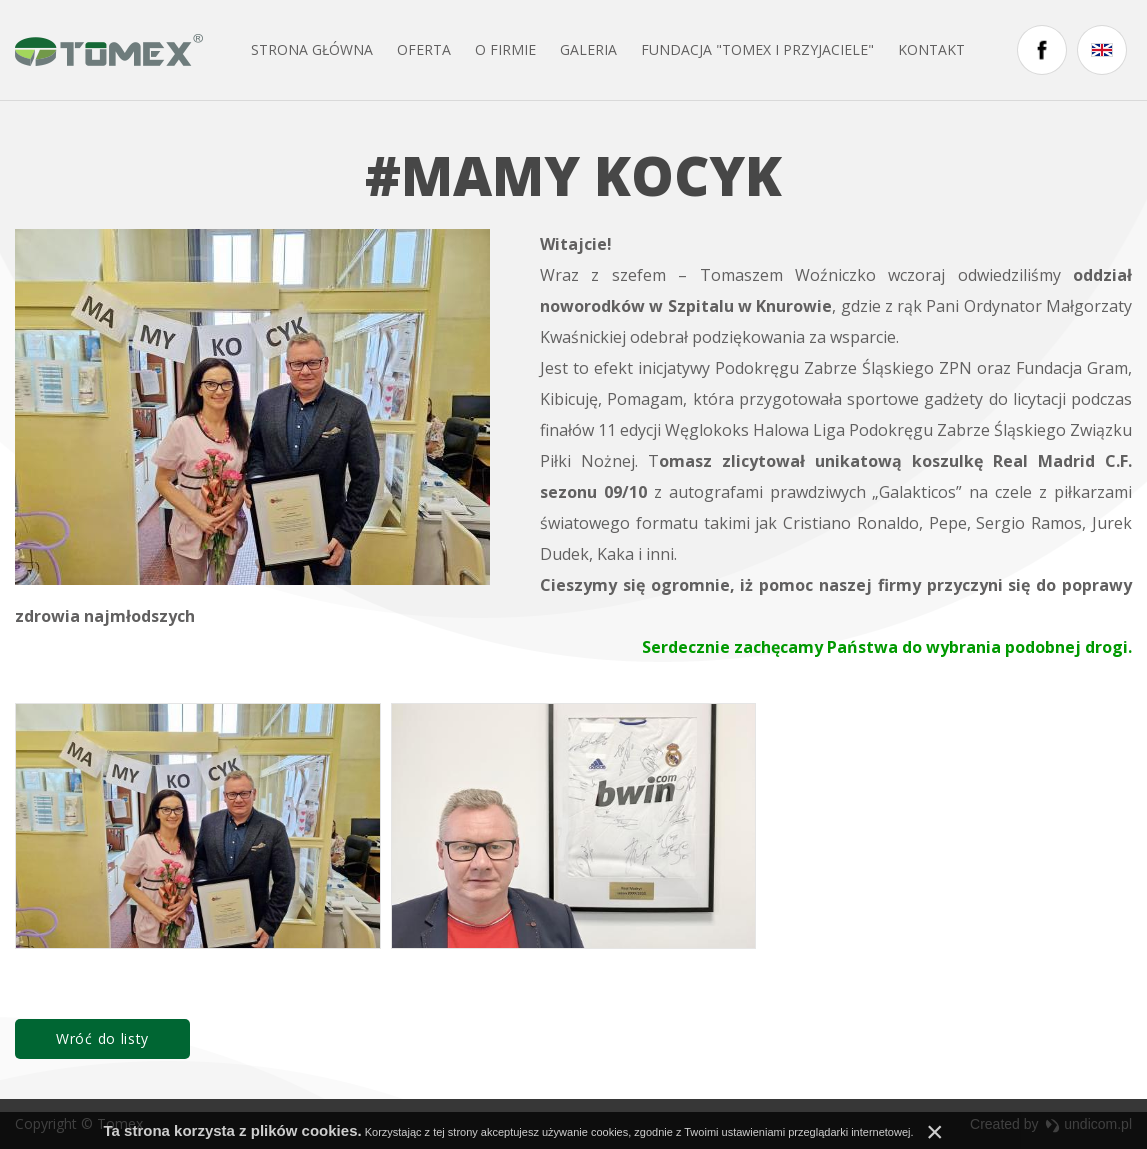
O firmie (505, 49)
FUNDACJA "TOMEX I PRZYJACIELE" (757, 49)
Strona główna (312, 49)
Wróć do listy (102, 1038)
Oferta (424, 49)
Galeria (588, 49)
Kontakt (931, 49)
